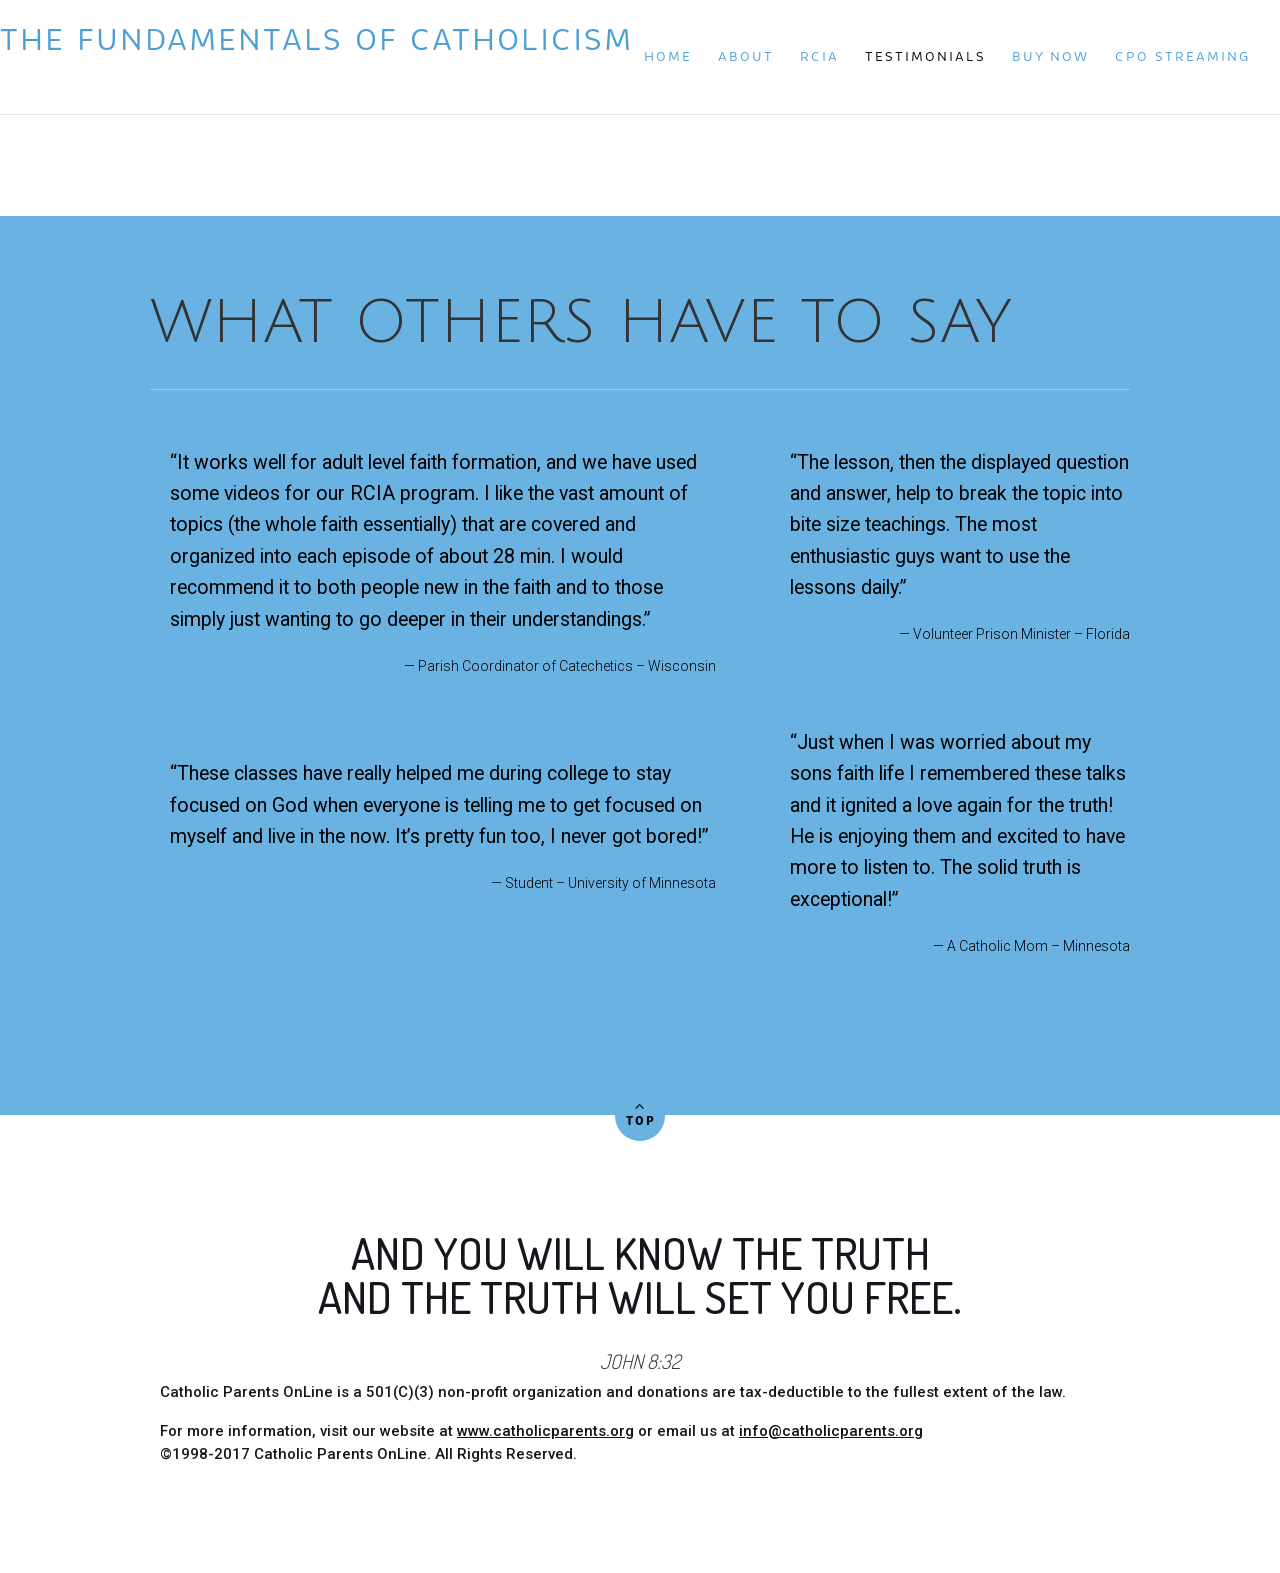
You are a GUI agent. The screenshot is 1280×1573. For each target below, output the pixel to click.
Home (668, 56)
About (746, 56)
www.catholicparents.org (545, 1431)
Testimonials (925, 56)
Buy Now (1050, 56)
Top (640, 1112)
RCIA (819, 56)
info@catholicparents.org (831, 1431)
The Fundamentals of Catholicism (229, 54)
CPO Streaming (1182, 56)
